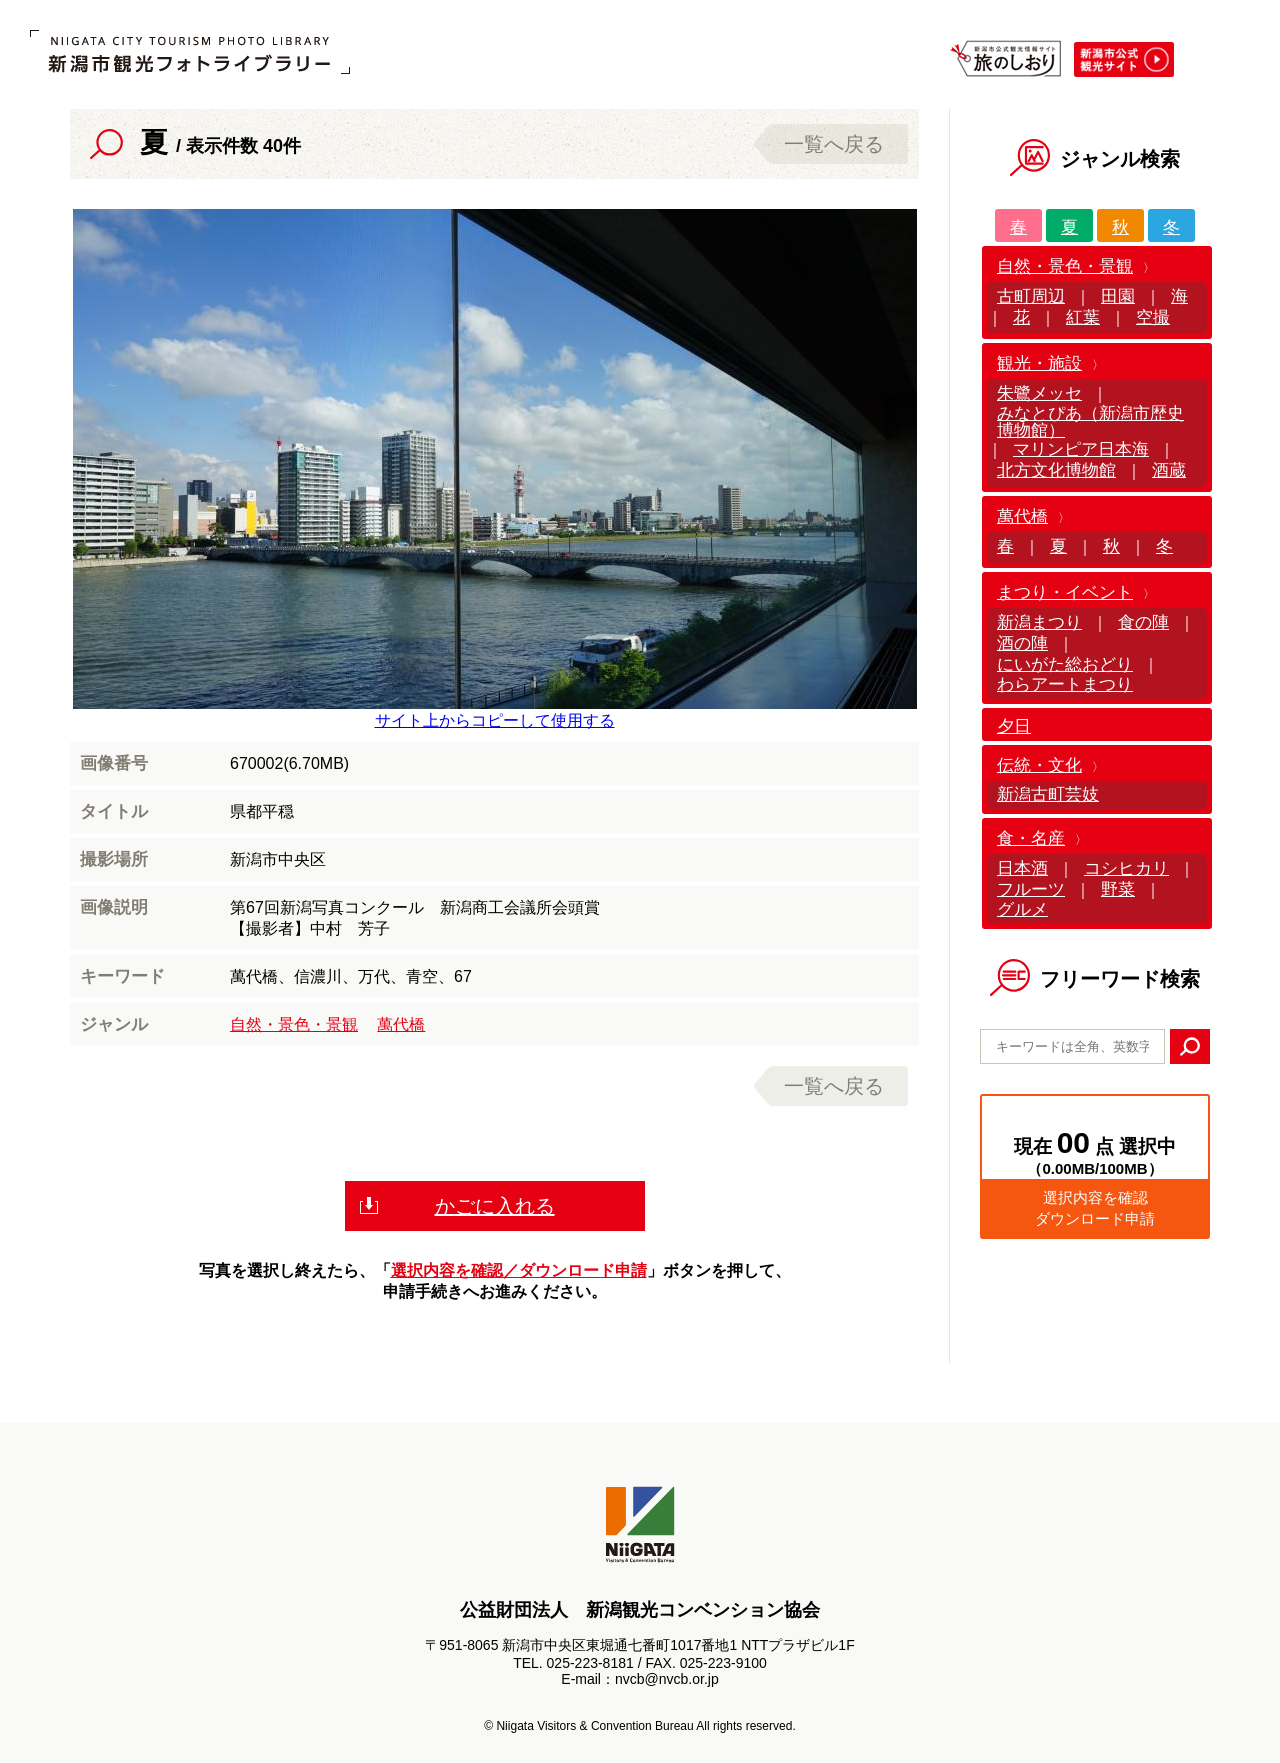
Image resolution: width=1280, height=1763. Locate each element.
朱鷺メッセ (1039, 393)
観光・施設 (1039, 363)
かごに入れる (495, 1206)
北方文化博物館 (1056, 470)
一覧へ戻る (834, 144)
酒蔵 (1169, 470)
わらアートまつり (1065, 684)
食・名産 (1031, 838)
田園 (1118, 296)
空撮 (1153, 317)
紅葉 (1083, 317)
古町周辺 (1031, 296)
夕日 (1014, 726)
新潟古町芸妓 (1048, 794)
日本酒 (1022, 868)
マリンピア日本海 (1081, 449)
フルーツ (1031, 889)
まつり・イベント (1065, 592)
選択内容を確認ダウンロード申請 (1095, 1208)
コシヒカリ (1126, 868)
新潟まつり (1039, 622)
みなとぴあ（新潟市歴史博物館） (1090, 422)
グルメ (1022, 909)
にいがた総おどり (1065, 664)
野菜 (1118, 889)
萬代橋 (401, 1024)
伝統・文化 (1039, 765)
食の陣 (1143, 622)
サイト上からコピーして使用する (495, 720)
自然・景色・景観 (294, 1024)
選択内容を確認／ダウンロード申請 (519, 1270)
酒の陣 (1022, 643)
